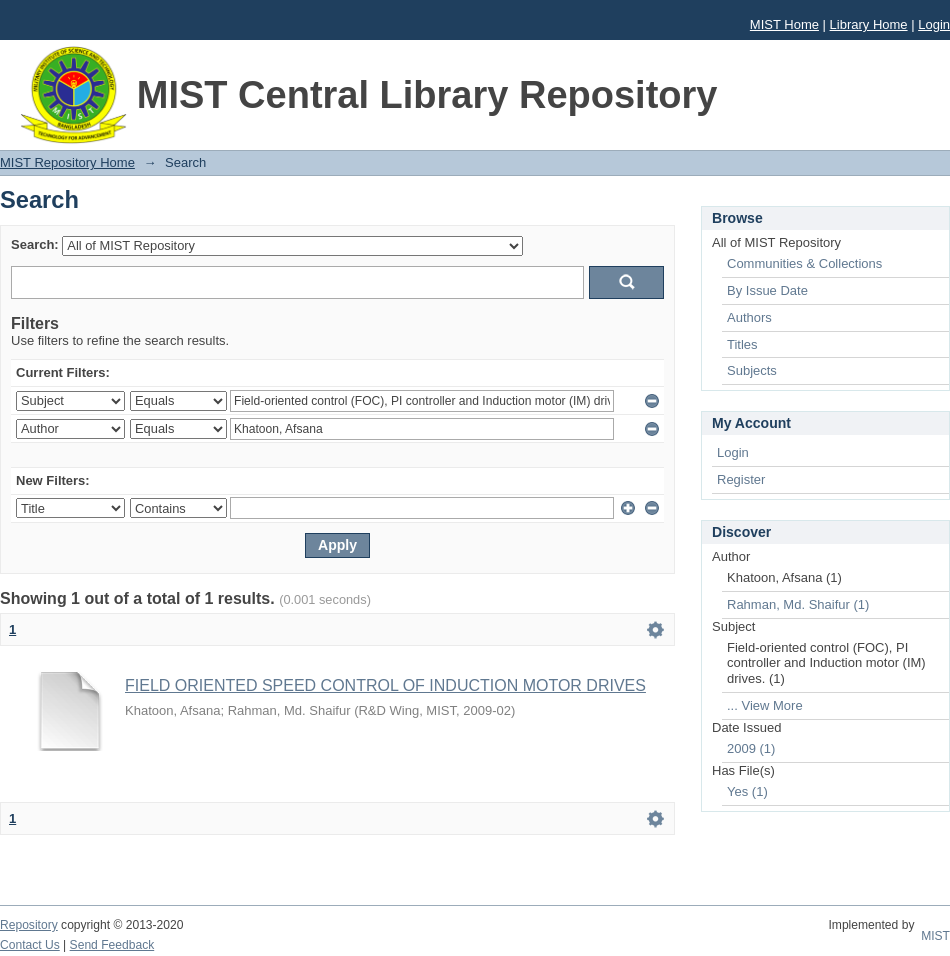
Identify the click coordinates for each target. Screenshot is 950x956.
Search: (35, 244)
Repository (29, 925)
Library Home (869, 24)
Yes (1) (747, 791)
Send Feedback (112, 945)
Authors (749, 317)
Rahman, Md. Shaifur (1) (798, 604)
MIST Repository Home (67, 162)
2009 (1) (751, 748)
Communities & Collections (804, 263)
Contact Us (30, 945)
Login (934, 24)
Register (741, 479)
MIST (935, 936)
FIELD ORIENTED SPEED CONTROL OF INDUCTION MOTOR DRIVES (385, 685)
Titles (742, 344)
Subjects (752, 370)
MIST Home (784, 24)
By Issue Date (767, 290)
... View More (765, 705)
